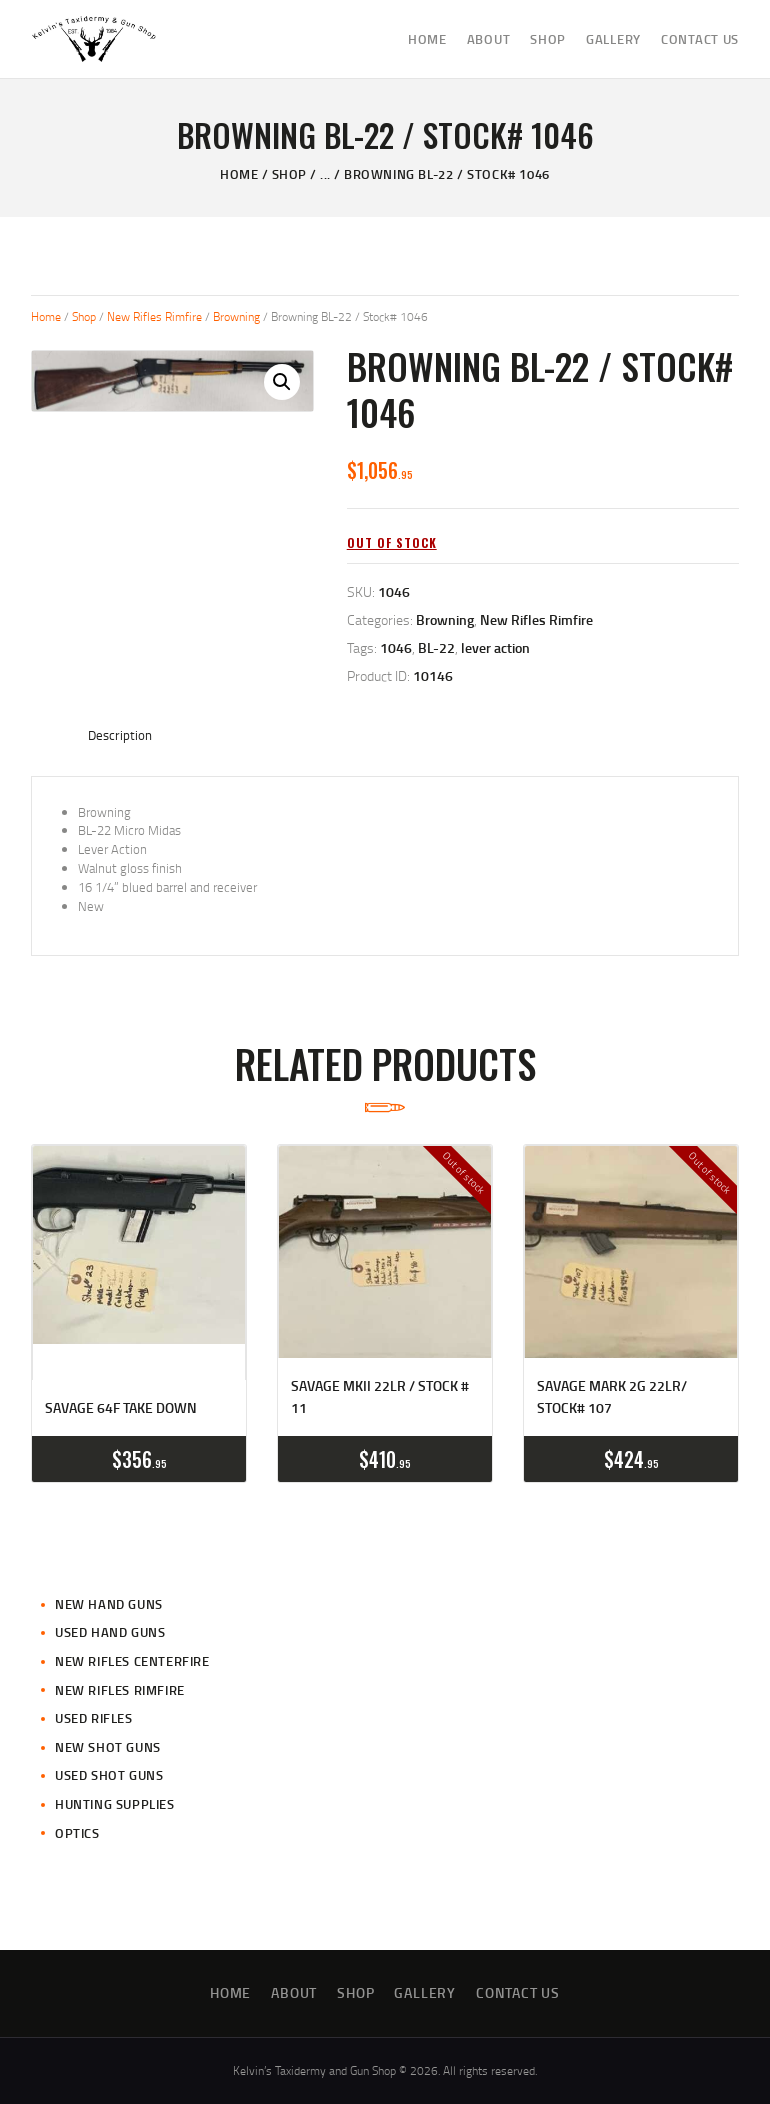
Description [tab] (120, 735)
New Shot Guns (108, 1747)
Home (239, 174)
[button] (282, 382)
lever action (495, 647)
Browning (236, 316)
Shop (289, 174)
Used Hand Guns (110, 1632)
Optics (77, 1833)
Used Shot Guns (109, 1775)
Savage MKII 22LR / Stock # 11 (380, 1396)
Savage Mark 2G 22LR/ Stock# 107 (612, 1396)
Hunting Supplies (115, 1804)
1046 (396, 647)
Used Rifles (94, 1718)
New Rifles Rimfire (154, 316)
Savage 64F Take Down (121, 1407)
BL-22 (436, 647)
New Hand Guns (109, 1604)
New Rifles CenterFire (132, 1661)
